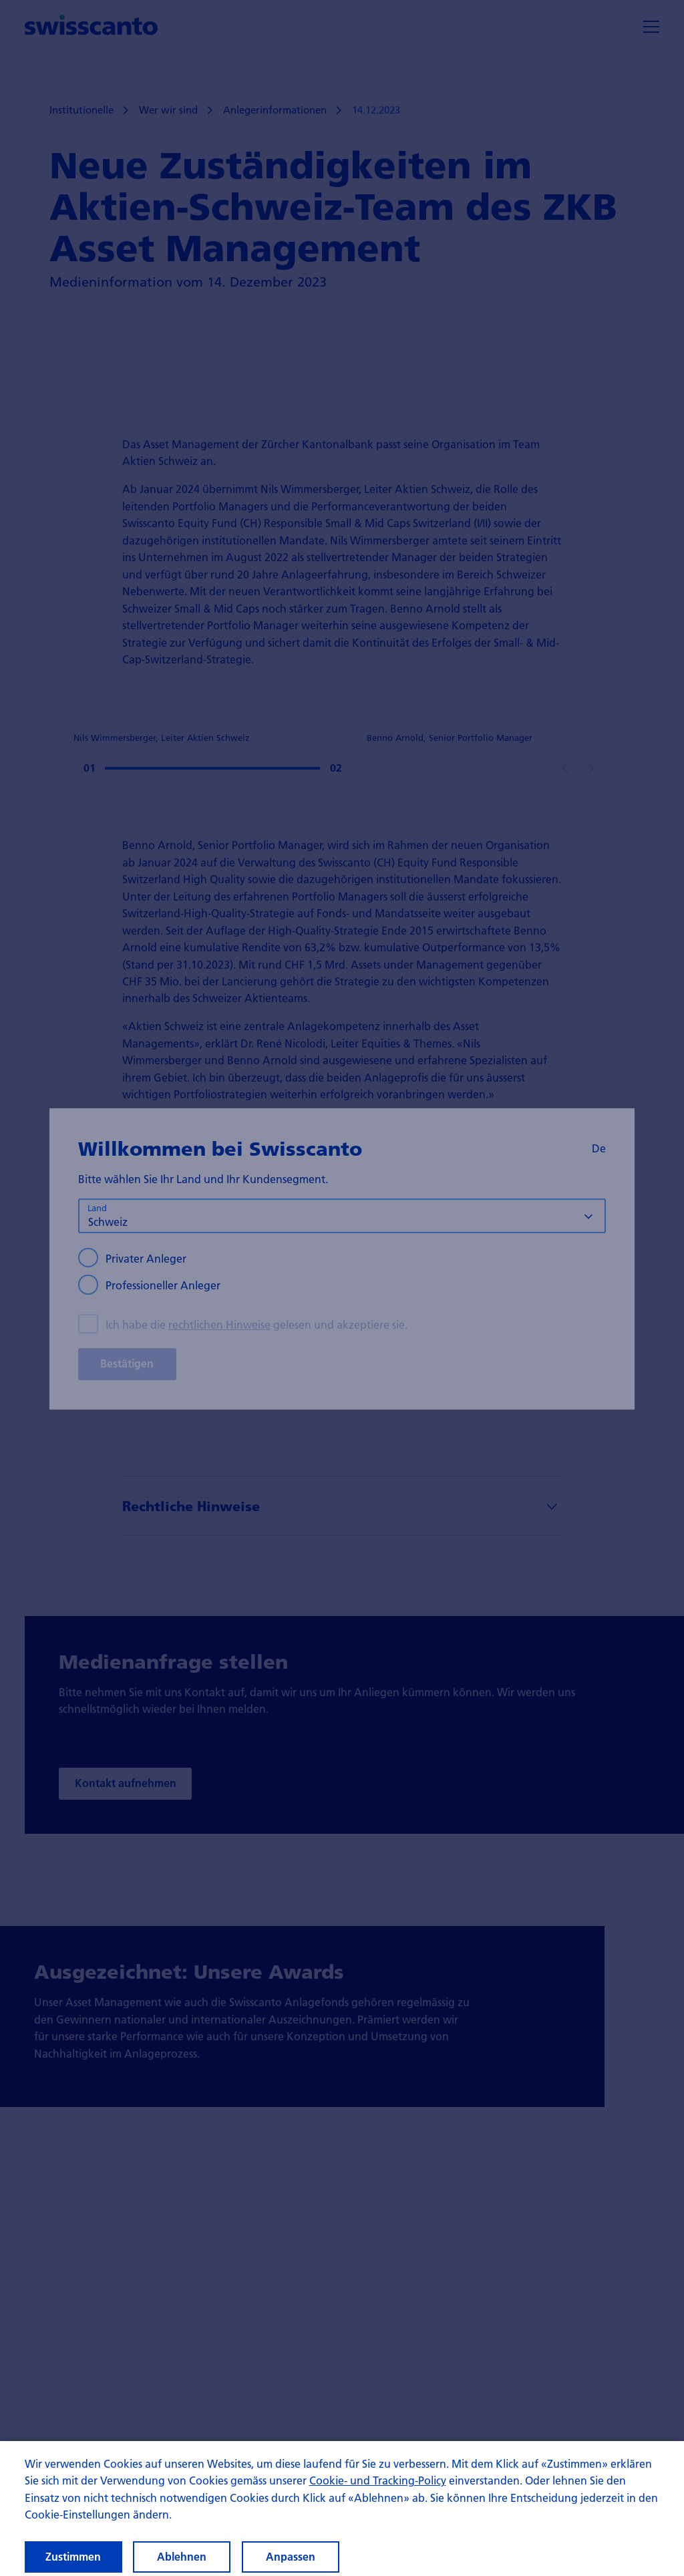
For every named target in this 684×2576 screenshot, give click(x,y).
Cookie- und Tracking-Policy (377, 2491)
